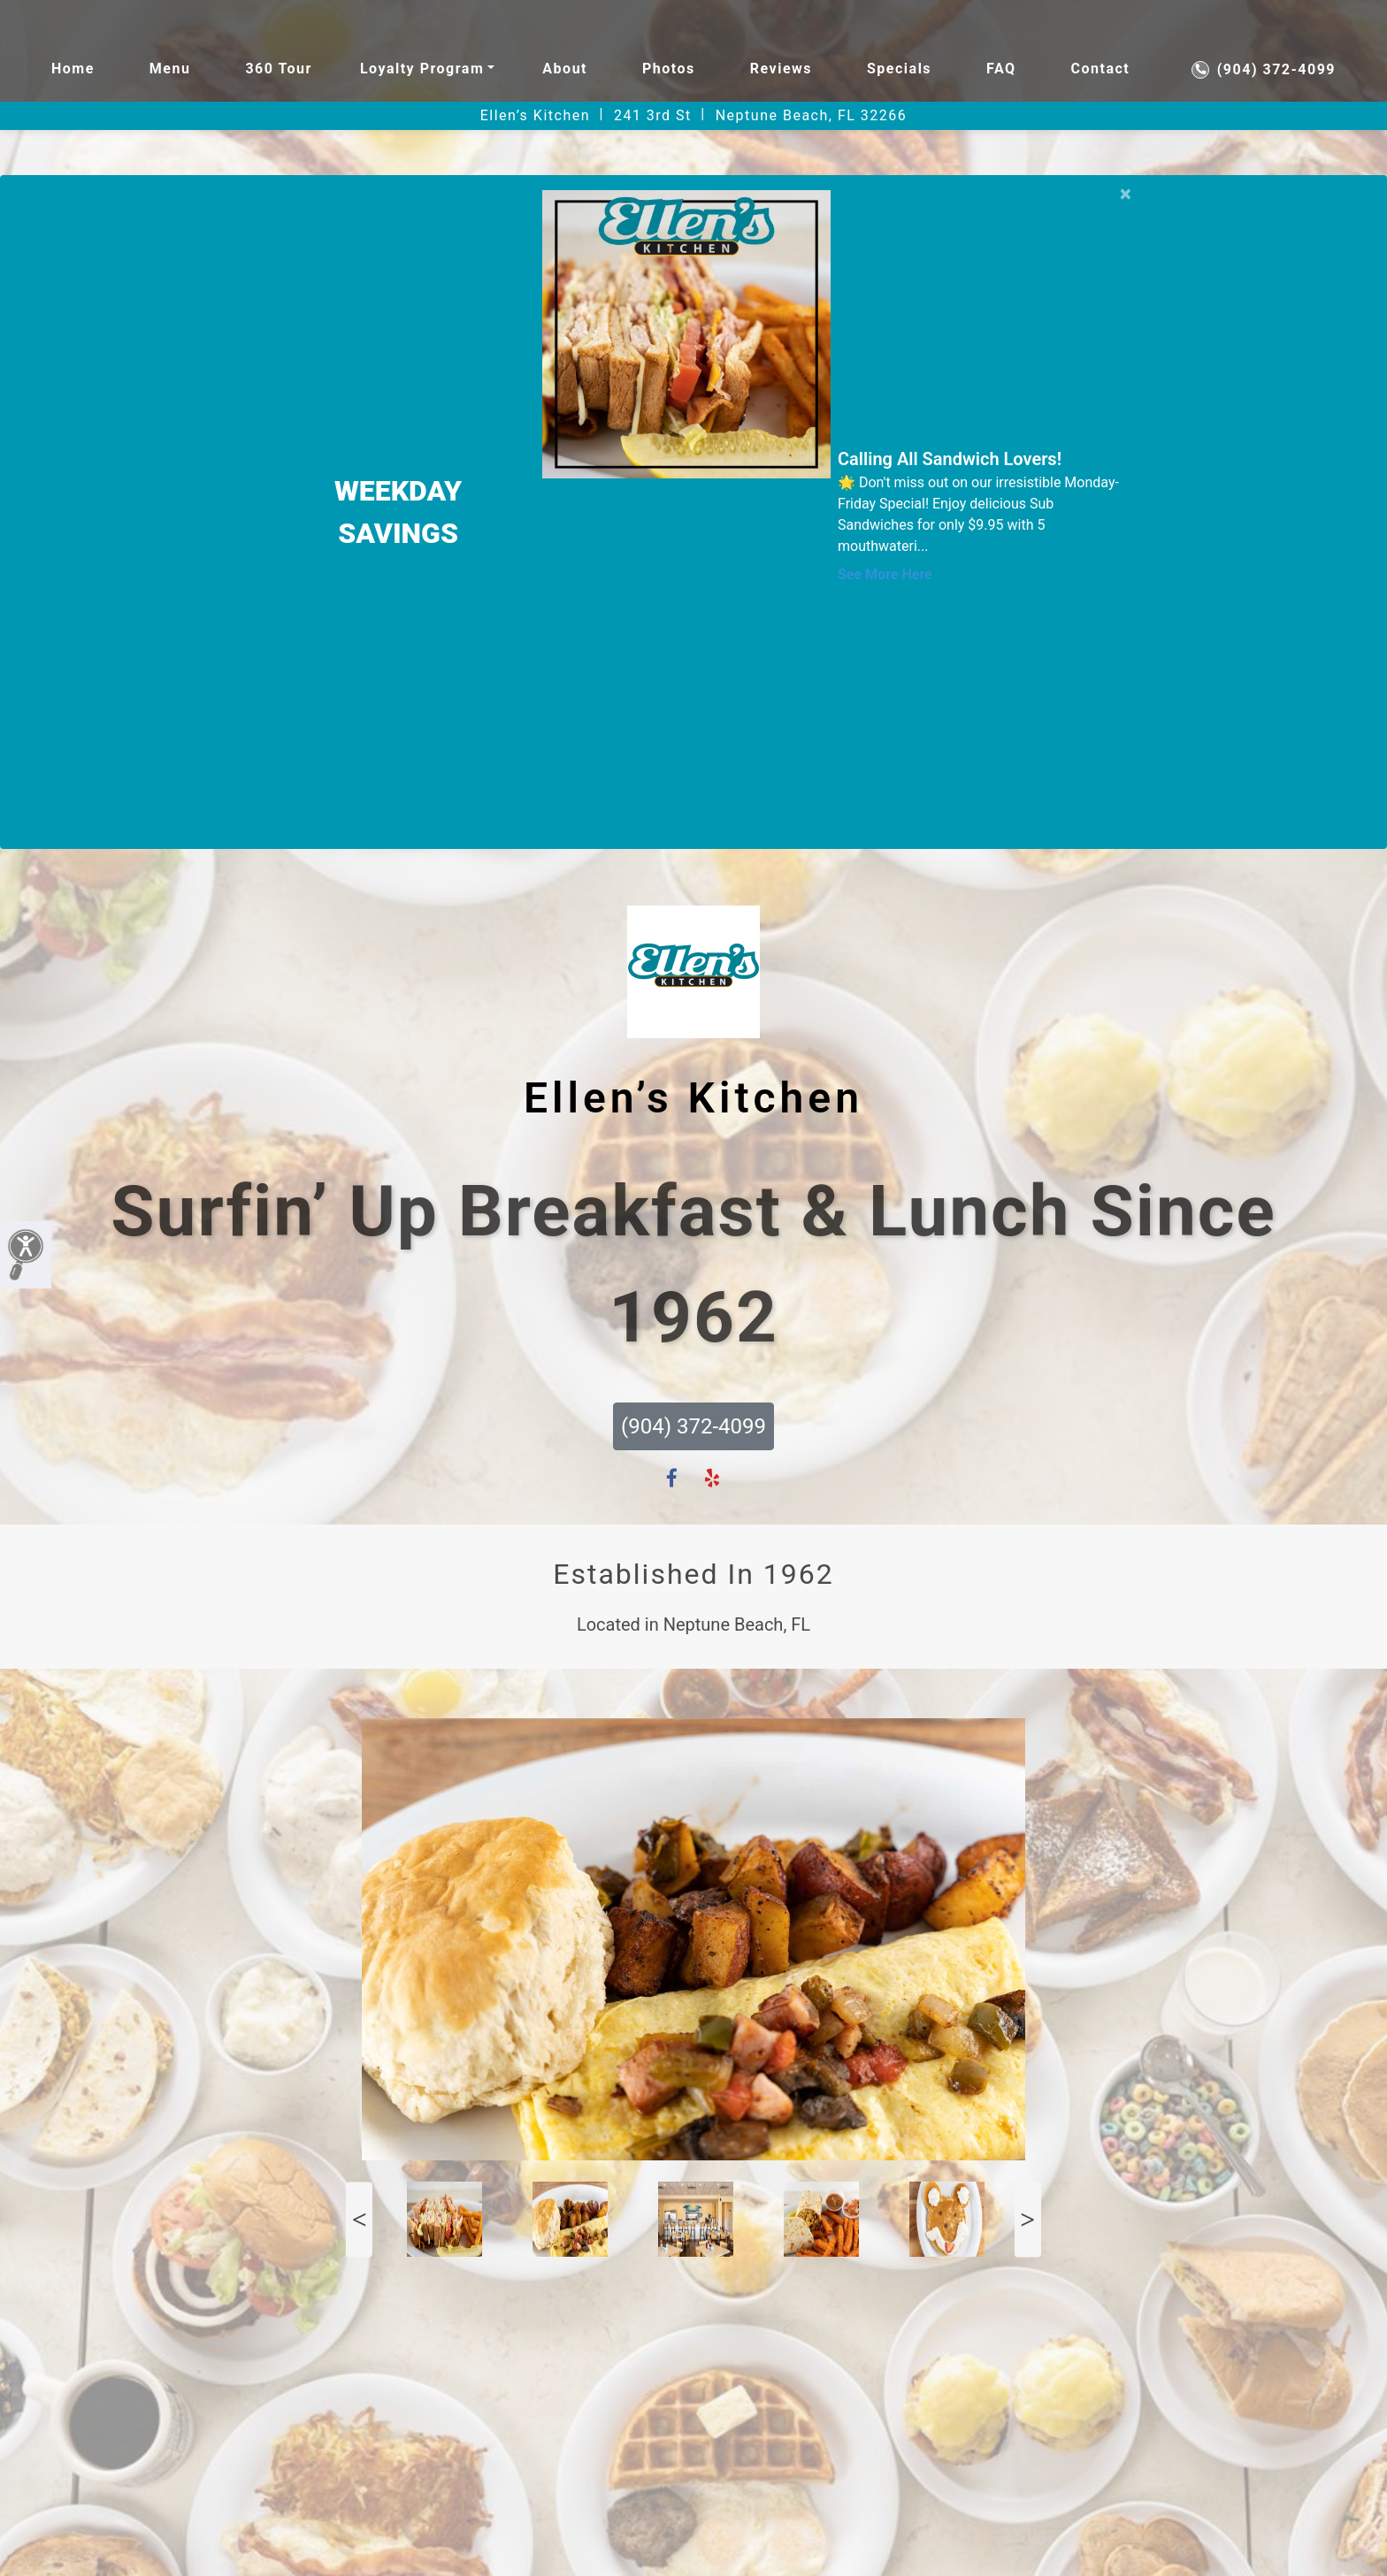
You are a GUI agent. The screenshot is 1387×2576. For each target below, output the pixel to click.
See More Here (885, 574)
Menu (170, 68)
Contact (1100, 68)
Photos (668, 68)
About (564, 68)
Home (73, 68)
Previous (359, 2219)
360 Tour (278, 68)
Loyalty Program (422, 68)
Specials (899, 68)
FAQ (1000, 68)
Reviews (781, 68)
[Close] (1126, 191)
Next (1028, 2219)
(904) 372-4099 (1264, 70)
